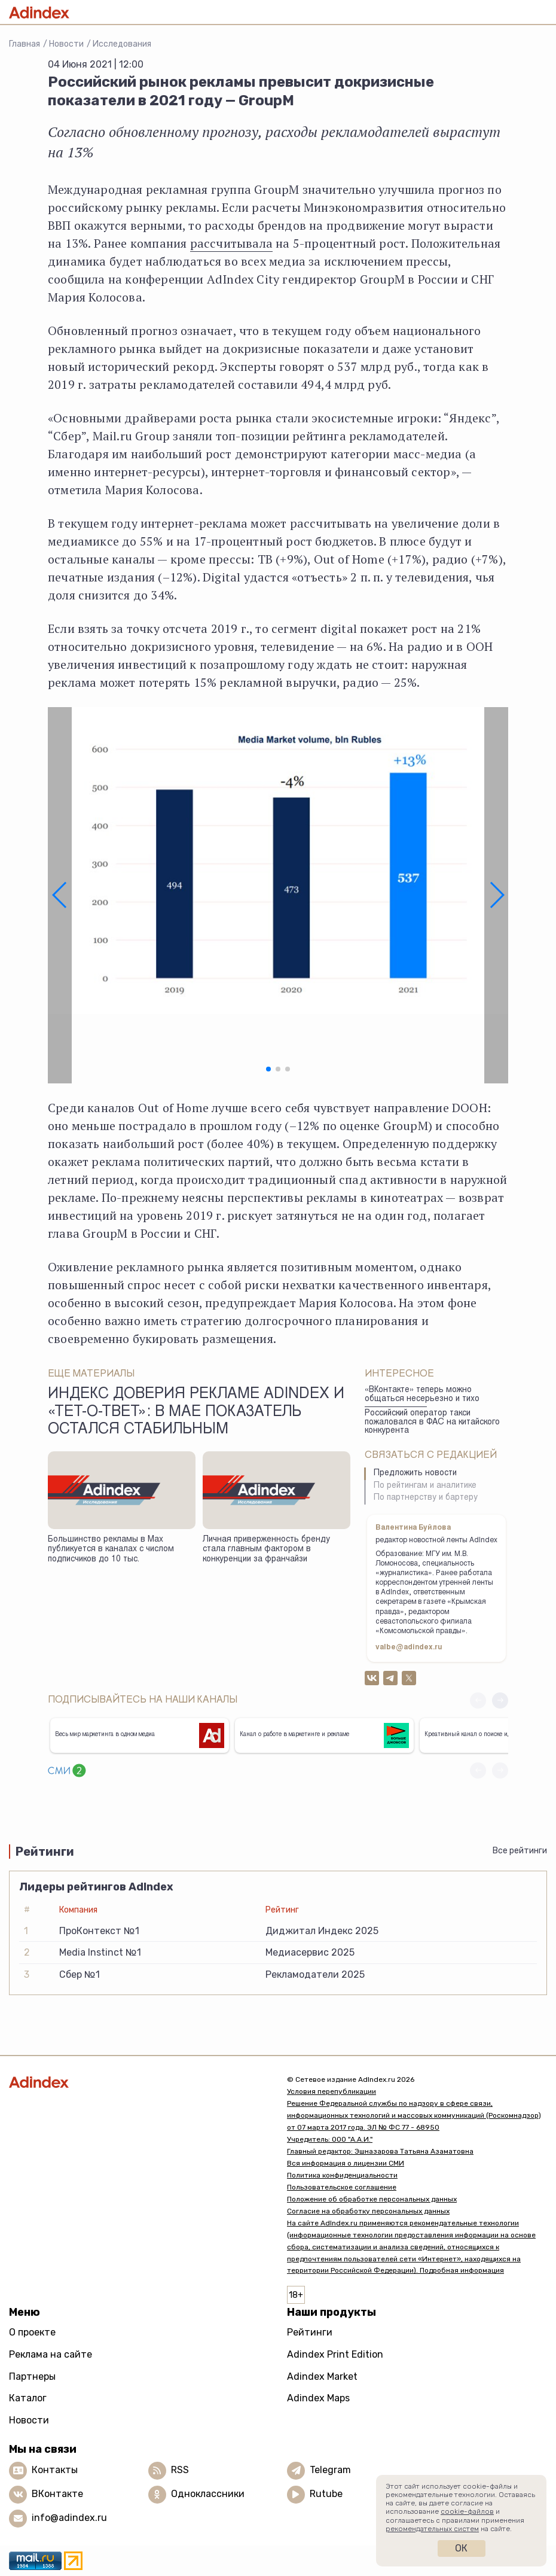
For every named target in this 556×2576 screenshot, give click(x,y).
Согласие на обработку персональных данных (368, 2211)
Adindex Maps (318, 2398)
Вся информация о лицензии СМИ (345, 2163)
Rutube (326, 2493)
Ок (461, 2548)
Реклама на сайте (50, 2354)
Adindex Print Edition (335, 2354)
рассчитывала (231, 243)
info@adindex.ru (69, 2517)
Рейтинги (309, 2332)
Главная (24, 44)
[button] (60, 895)
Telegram (330, 2469)
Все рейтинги (520, 1851)
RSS (180, 2469)
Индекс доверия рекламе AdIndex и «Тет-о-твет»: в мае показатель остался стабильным (196, 1412)
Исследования (122, 44)
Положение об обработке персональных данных (372, 2199)
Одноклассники (208, 2493)
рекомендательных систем (432, 2529)
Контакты (55, 2469)
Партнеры (32, 2376)
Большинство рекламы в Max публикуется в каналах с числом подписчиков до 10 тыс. (111, 1550)
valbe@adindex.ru (408, 1647)
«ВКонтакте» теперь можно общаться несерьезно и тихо (422, 1394)
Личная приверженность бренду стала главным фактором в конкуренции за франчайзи (266, 1550)
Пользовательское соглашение (341, 2187)
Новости (66, 44)
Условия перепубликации (331, 2091)
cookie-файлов (467, 2511)
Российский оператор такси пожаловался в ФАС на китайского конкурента (432, 1422)
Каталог (28, 2398)
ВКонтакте (57, 2493)
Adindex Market (322, 2376)
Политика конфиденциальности (342, 2175)
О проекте (32, 2332)
